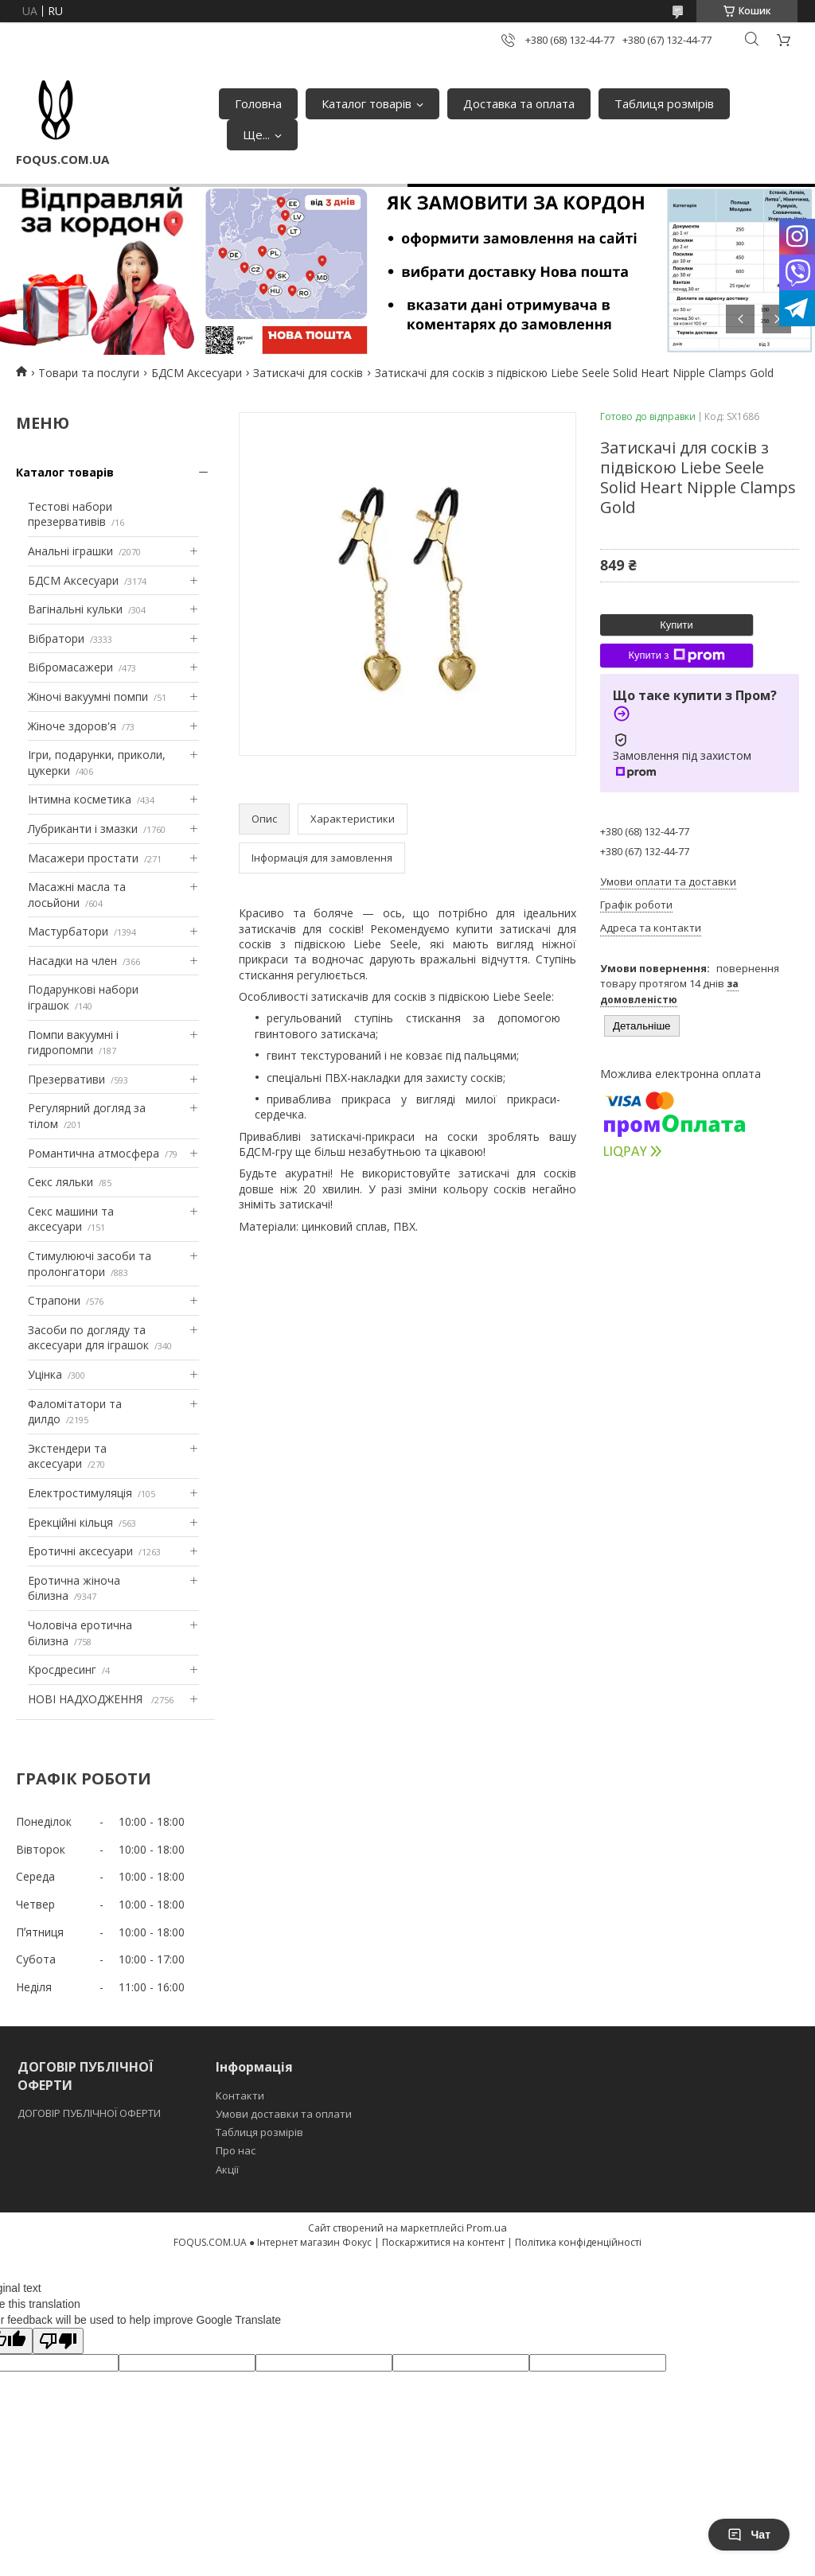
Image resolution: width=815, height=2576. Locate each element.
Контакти (240, 2095)
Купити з (676, 655)
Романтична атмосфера (93, 1153)
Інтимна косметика (79, 799)
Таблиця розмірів (664, 103)
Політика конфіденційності (578, 2242)
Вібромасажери (70, 667)
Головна (258, 103)
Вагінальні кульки (75, 609)
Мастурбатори (68, 931)
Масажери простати (83, 858)
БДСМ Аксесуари (196, 372)
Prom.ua (486, 2227)
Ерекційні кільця (70, 1522)
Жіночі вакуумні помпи (88, 696)
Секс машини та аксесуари (71, 1219)
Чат (748, 2534)
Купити (676, 625)
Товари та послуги (88, 372)
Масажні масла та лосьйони (77, 894)
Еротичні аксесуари (80, 1550)
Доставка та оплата (519, 103)
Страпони (54, 1300)
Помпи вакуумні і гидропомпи (73, 1042)
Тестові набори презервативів (70, 514)
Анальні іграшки (70, 550)
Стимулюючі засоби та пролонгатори (89, 1263)
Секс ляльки (60, 1181)
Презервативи (66, 1079)
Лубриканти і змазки (83, 828)
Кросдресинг (62, 1669)
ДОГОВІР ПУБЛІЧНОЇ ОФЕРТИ (90, 2113)
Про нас (235, 2150)
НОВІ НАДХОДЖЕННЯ (87, 1698)
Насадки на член (72, 960)
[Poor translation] (58, 2341)
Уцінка (45, 1374)
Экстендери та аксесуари (67, 1456)
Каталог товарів (366, 103)
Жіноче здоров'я (72, 725)
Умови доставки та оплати (284, 2114)
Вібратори (56, 638)
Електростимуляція (80, 1492)
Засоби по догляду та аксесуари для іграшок (88, 1337)
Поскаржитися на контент (443, 2242)
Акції (227, 2169)
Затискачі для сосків (308, 372)
